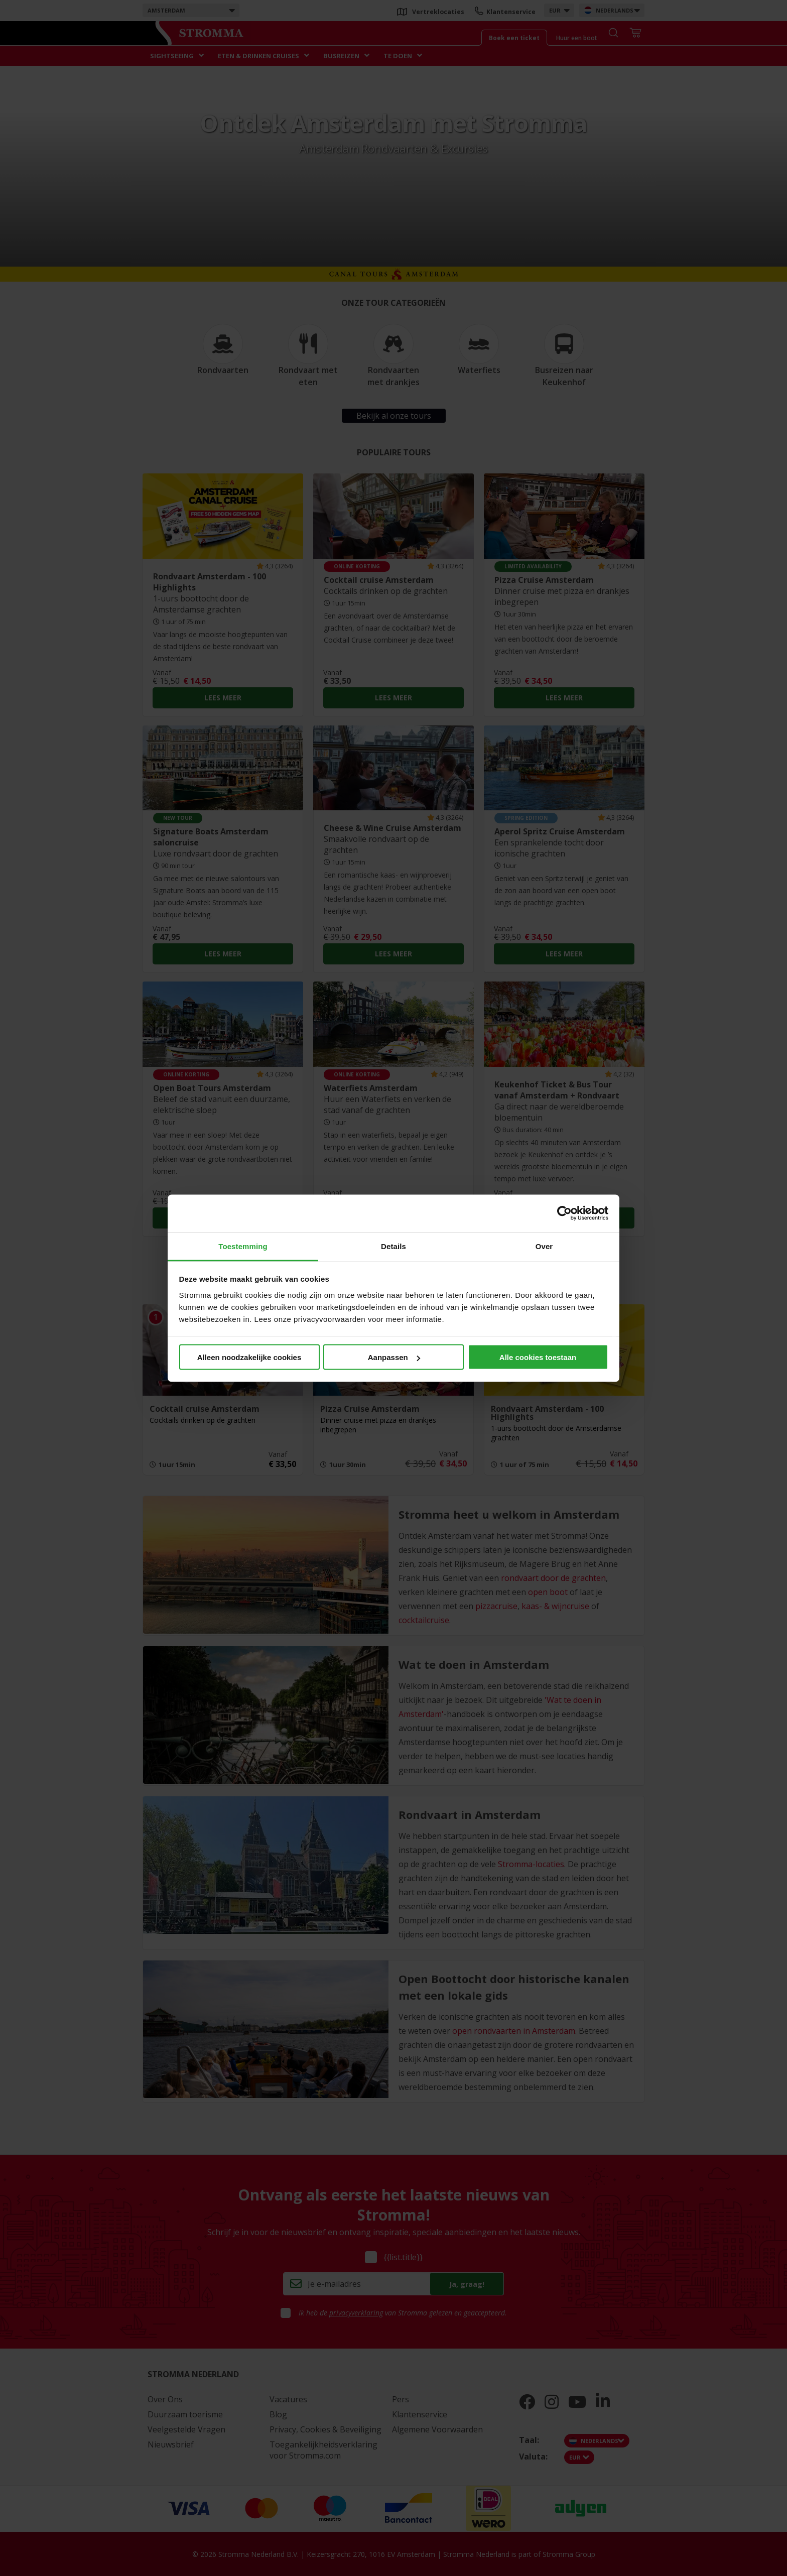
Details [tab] (393, 1246)
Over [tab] (544, 1246)
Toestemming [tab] (243, 1246)
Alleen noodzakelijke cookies (249, 1357)
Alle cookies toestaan (537, 1357)
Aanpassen (394, 1357)
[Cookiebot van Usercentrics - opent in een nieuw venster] (564, 1213)
